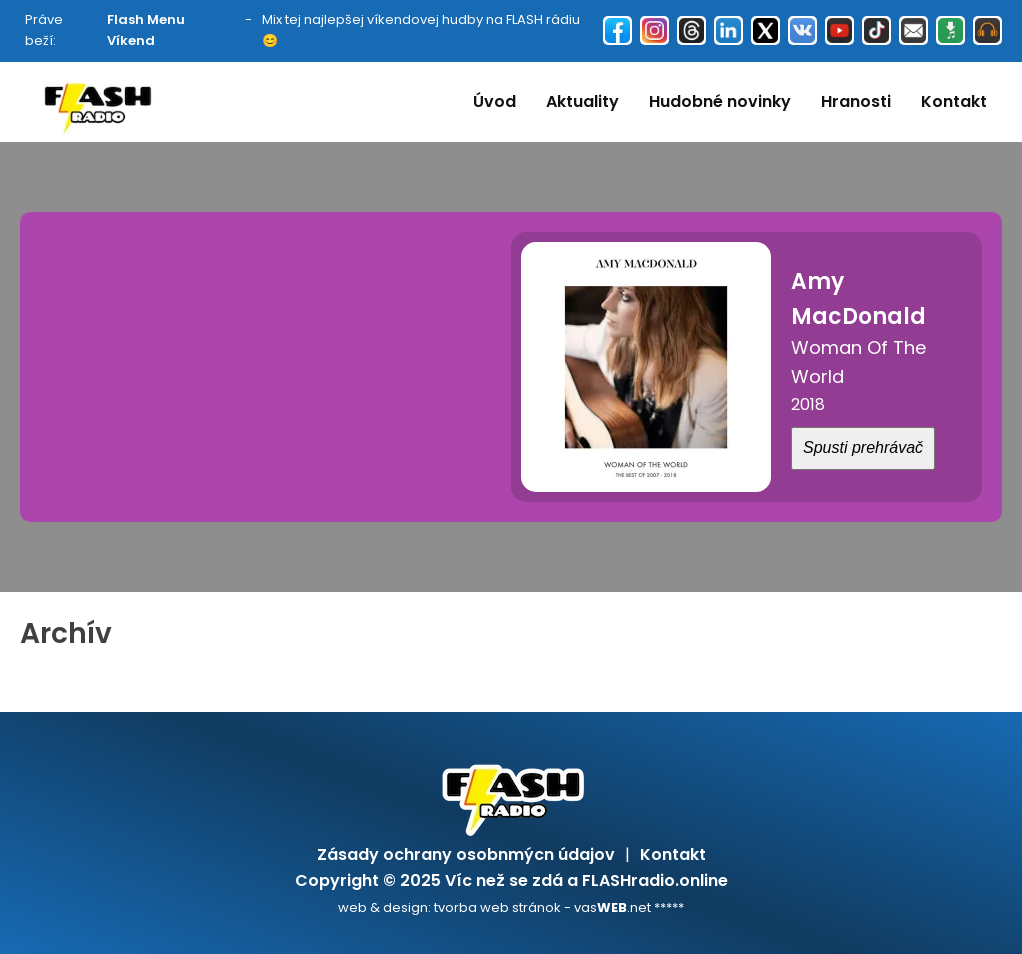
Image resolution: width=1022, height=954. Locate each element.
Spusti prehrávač (863, 447)
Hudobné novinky (720, 101)
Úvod (494, 101)
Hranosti (856, 101)
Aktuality (582, 101)
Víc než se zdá (504, 880)
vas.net (612, 907)
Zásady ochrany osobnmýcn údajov (466, 854)
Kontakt (954, 101)
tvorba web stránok (497, 907)
